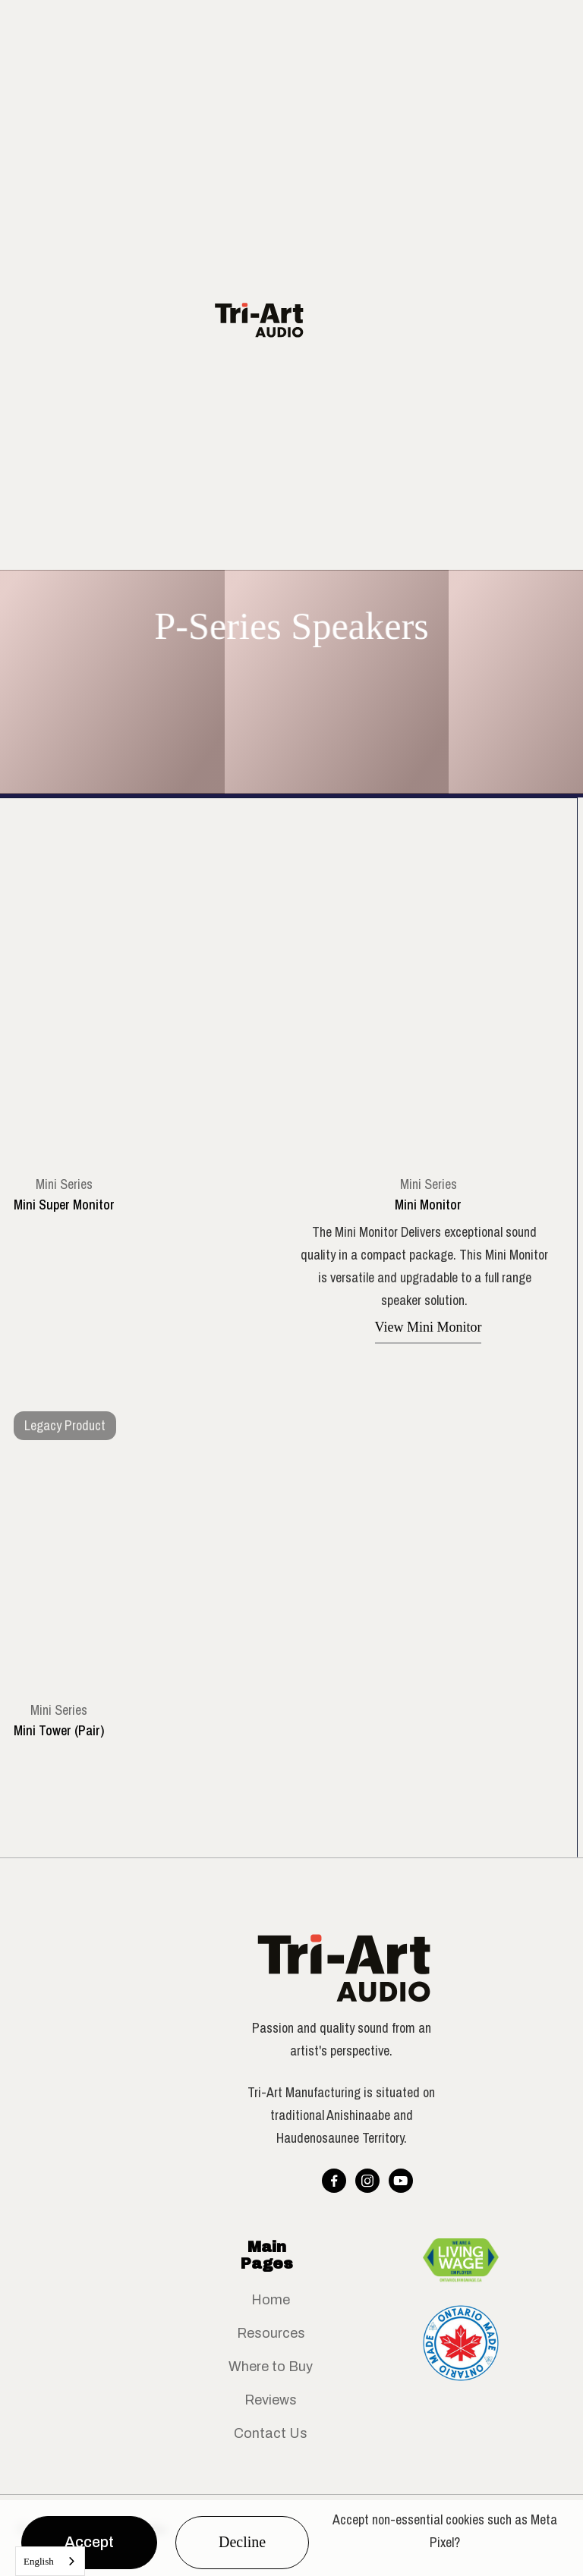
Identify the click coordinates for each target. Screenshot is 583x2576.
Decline (242, 2542)
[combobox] (50, 2561)
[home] (268, 320)
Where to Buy (270, 2366)
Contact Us (270, 2433)
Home (270, 2299)
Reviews (270, 2400)
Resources (271, 2333)
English (39, 2561)
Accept (89, 2542)
